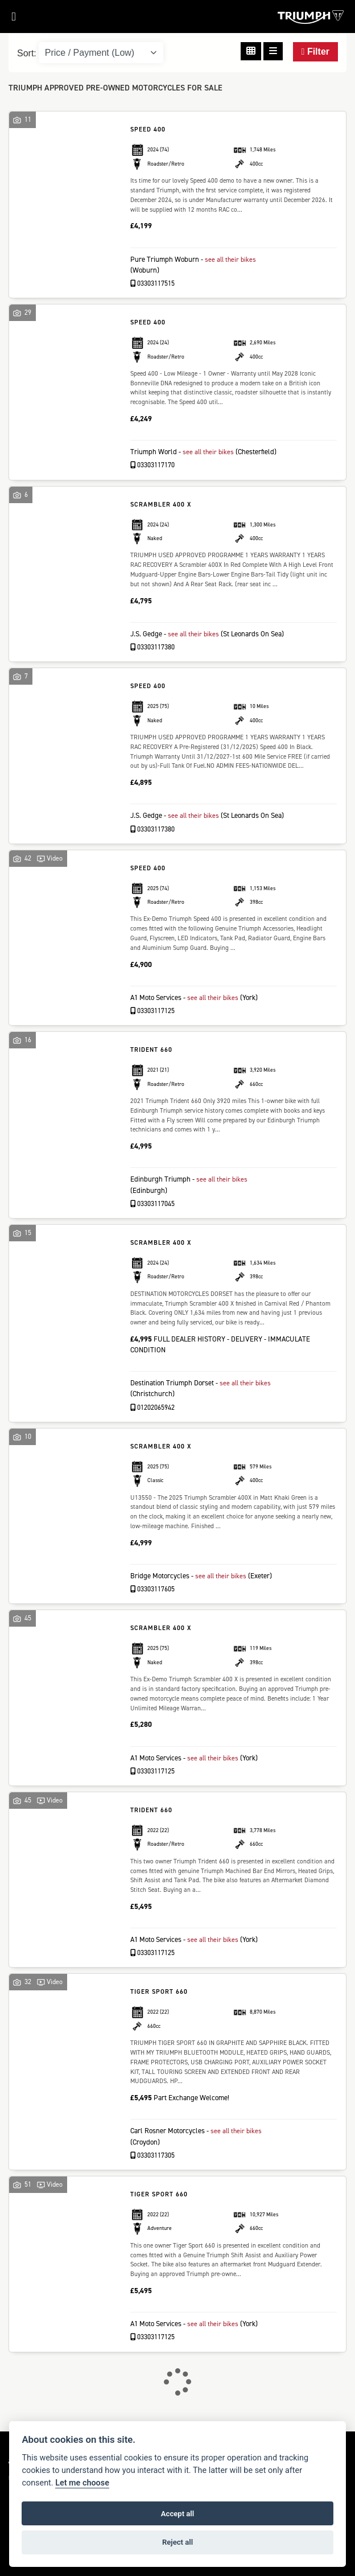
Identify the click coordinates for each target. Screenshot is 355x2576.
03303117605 (152, 1611)
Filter (315, 51)
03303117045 (152, 1225)
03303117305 (152, 2177)
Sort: (26, 53)
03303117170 (152, 465)
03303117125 (152, 1032)
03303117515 (152, 283)
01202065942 (152, 1429)
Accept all (177, 2513)
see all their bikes (231, 259)
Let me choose (82, 2483)
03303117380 (152, 657)
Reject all (177, 2542)
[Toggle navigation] (8, 19)
